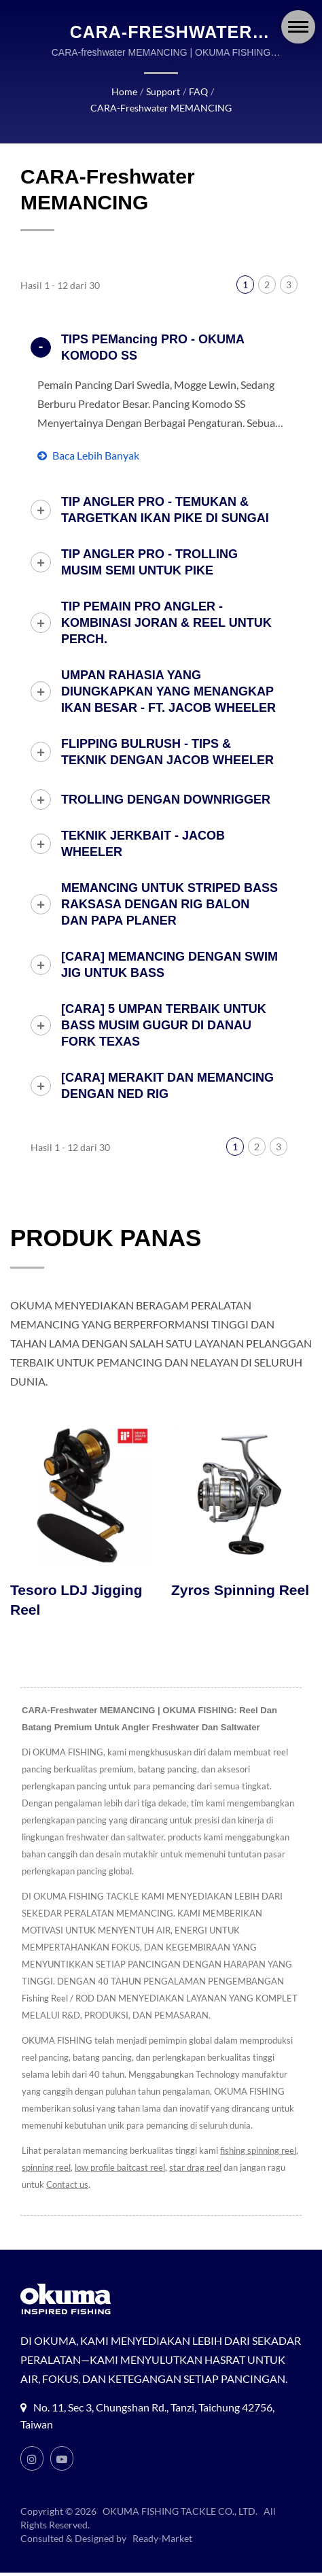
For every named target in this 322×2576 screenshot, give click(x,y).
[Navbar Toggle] (298, 27)
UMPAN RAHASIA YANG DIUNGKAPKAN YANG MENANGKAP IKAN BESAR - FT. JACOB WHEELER (168, 675)
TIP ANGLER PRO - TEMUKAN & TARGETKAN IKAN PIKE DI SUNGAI (165, 494)
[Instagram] (31, 2462)
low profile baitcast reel (126, 2152)
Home (53, 91)
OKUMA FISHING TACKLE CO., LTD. (180, 2514)
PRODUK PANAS (105, 1221)
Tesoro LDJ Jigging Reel (76, 1584)
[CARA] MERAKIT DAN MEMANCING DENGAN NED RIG (167, 1069)
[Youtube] (61, 2462)
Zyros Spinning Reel (240, 1574)
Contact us (67, 2169)
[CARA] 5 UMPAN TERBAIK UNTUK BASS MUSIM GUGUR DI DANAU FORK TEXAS (163, 1009)
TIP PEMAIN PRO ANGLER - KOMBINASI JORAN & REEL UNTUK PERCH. (166, 606)
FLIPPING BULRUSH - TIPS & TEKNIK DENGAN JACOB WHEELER (167, 736)
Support (90, 91)
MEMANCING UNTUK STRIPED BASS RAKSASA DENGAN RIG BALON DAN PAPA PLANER (169, 888)
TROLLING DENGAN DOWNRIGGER (165, 783)
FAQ (125, 91)
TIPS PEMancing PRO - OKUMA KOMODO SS (152, 331)
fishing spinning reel (260, 2135)
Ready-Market (164, 2542)
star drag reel (203, 2152)
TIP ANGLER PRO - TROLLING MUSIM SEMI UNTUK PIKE (149, 546)
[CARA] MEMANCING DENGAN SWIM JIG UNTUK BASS (169, 948)
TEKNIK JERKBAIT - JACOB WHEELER (143, 827)
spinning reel (51, 2152)
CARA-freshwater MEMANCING (212, 91)
